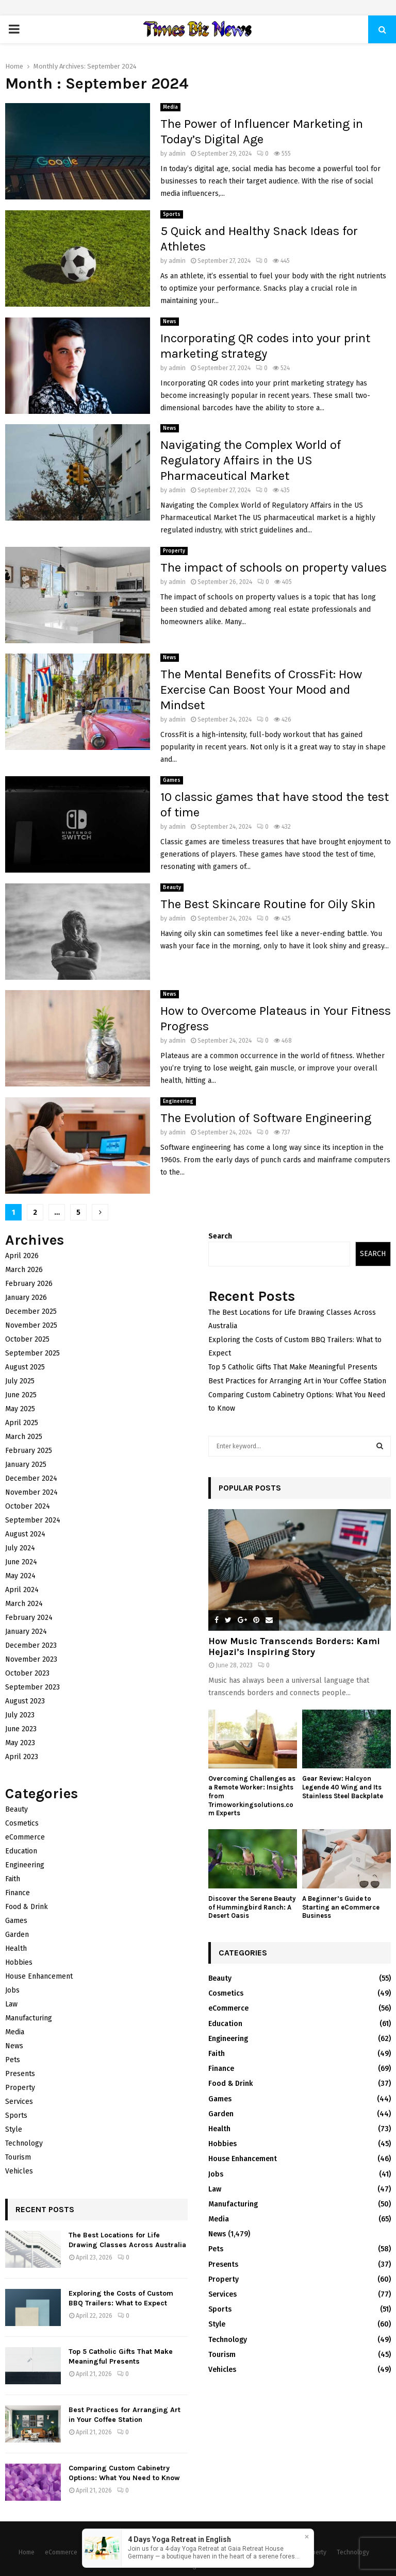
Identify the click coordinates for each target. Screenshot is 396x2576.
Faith (12, 1879)
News (169, 322)
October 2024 (27, 1506)
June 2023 (21, 1729)
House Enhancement (39, 1976)
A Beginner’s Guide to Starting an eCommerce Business (341, 1907)
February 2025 (28, 1450)
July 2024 (20, 1548)
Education (21, 1851)
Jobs (12, 1990)
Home (27, 2552)
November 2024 (31, 1492)
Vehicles (19, 2171)
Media (170, 107)
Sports (171, 214)
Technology (24, 2143)
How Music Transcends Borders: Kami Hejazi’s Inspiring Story (294, 1646)
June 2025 (21, 1395)
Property (174, 551)
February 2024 (29, 1617)
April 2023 (21, 1756)
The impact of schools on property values (273, 567)
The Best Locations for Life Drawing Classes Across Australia (127, 2240)
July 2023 (20, 1715)
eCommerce (25, 1837)
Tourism (18, 2157)
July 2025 (20, 1381)
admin (177, 153)
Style (13, 2129)
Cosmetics (22, 1823)
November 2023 (31, 1659)
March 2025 (23, 1436)
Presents (20, 2073)
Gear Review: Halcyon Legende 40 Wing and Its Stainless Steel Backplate (342, 1787)
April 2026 (22, 1255)
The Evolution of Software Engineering (265, 1118)
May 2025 (20, 1408)
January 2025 (25, 1464)
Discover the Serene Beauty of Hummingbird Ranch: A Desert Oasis (252, 1907)
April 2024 (22, 1589)
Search (220, 1236)
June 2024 (21, 1562)
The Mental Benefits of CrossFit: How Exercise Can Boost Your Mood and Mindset (261, 689)
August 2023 (25, 1701)
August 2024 (25, 1534)
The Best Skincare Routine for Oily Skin (267, 904)
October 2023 (27, 1673)
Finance (17, 1892)
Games (171, 780)
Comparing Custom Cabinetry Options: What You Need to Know (124, 2473)
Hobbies (18, 1962)
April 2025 (21, 1422)
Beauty (172, 887)
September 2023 (32, 1687)
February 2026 (29, 1283)
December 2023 (31, 1645)
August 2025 (25, 1367)
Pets (12, 2059)
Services (19, 2101)
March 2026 (24, 1269)
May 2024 (20, 1575)
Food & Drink (26, 1906)
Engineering (178, 1101)
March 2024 (24, 1603)
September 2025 (32, 1353)
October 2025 (27, 1339)
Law (11, 2004)
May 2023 (20, 1742)
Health (16, 1948)
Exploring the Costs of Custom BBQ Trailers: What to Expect (121, 2298)
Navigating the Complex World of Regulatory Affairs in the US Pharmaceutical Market (250, 460)
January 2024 (26, 1631)
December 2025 (31, 1311)
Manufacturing (28, 2018)
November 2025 (31, 1325)
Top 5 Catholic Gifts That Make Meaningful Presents (121, 2356)
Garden (17, 1934)
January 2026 (26, 1297)
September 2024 (32, 1520)
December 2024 (31, 1478)
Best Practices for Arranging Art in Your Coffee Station (124, 2414)
